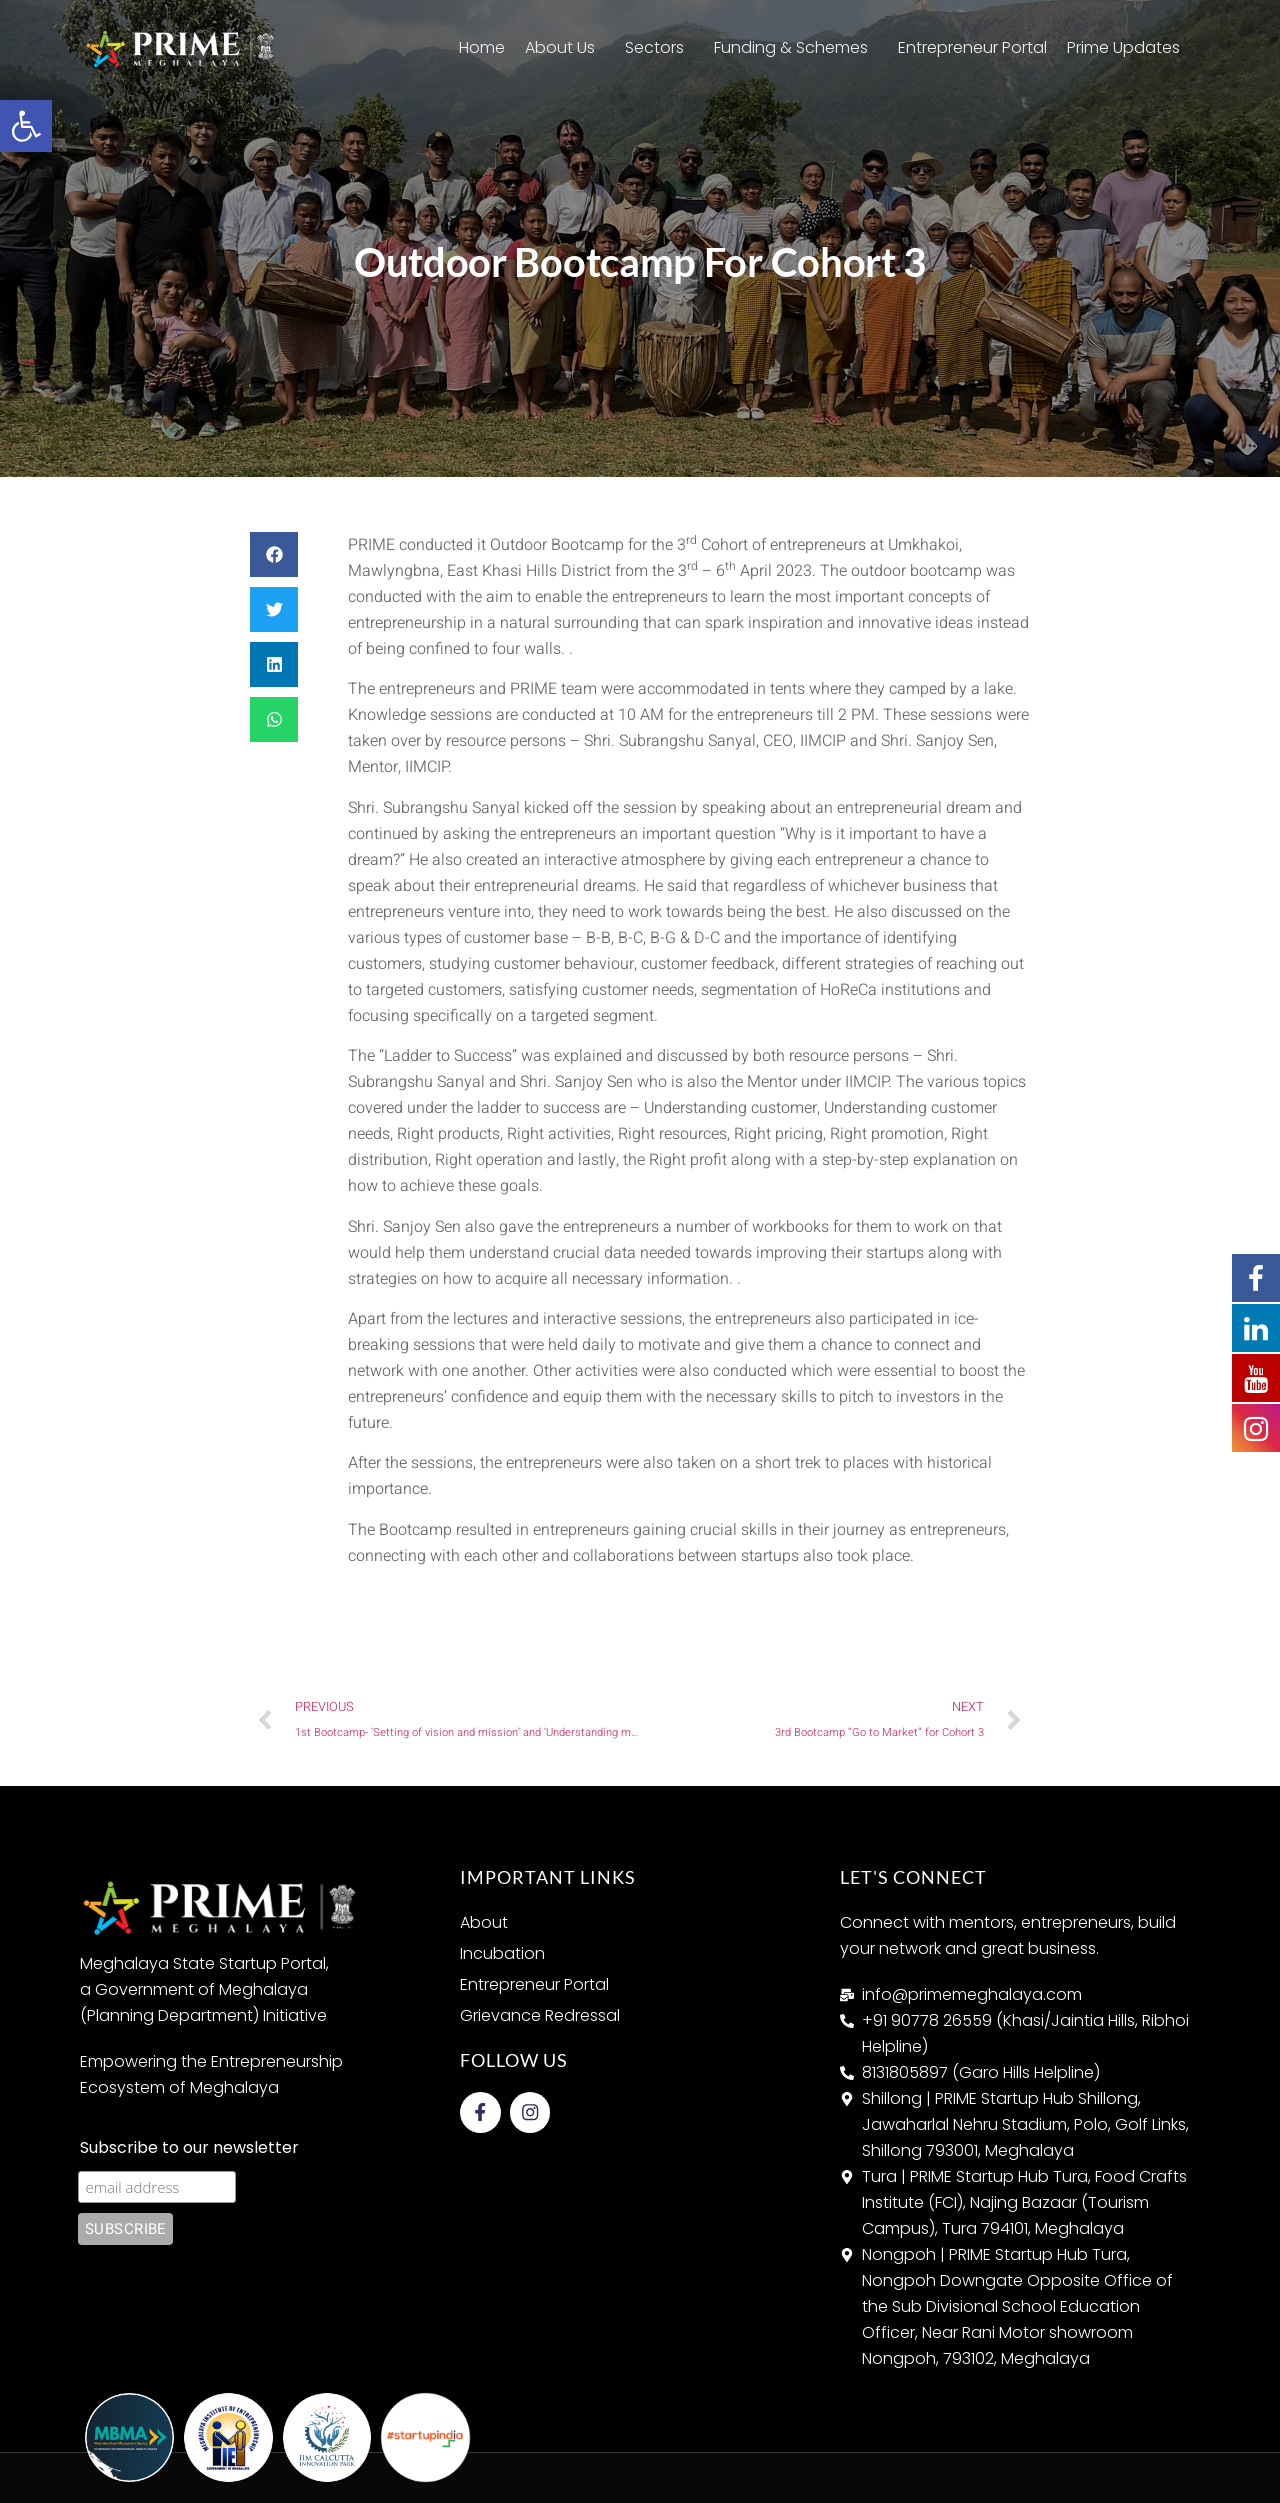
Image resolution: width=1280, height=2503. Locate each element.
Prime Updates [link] (1128, 47)
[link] (26, 126)
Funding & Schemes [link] (796, 47)
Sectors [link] (659, 47)
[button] (274, 554)
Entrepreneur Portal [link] (972, 47)
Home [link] (482, 47)
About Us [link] (565, 47)
